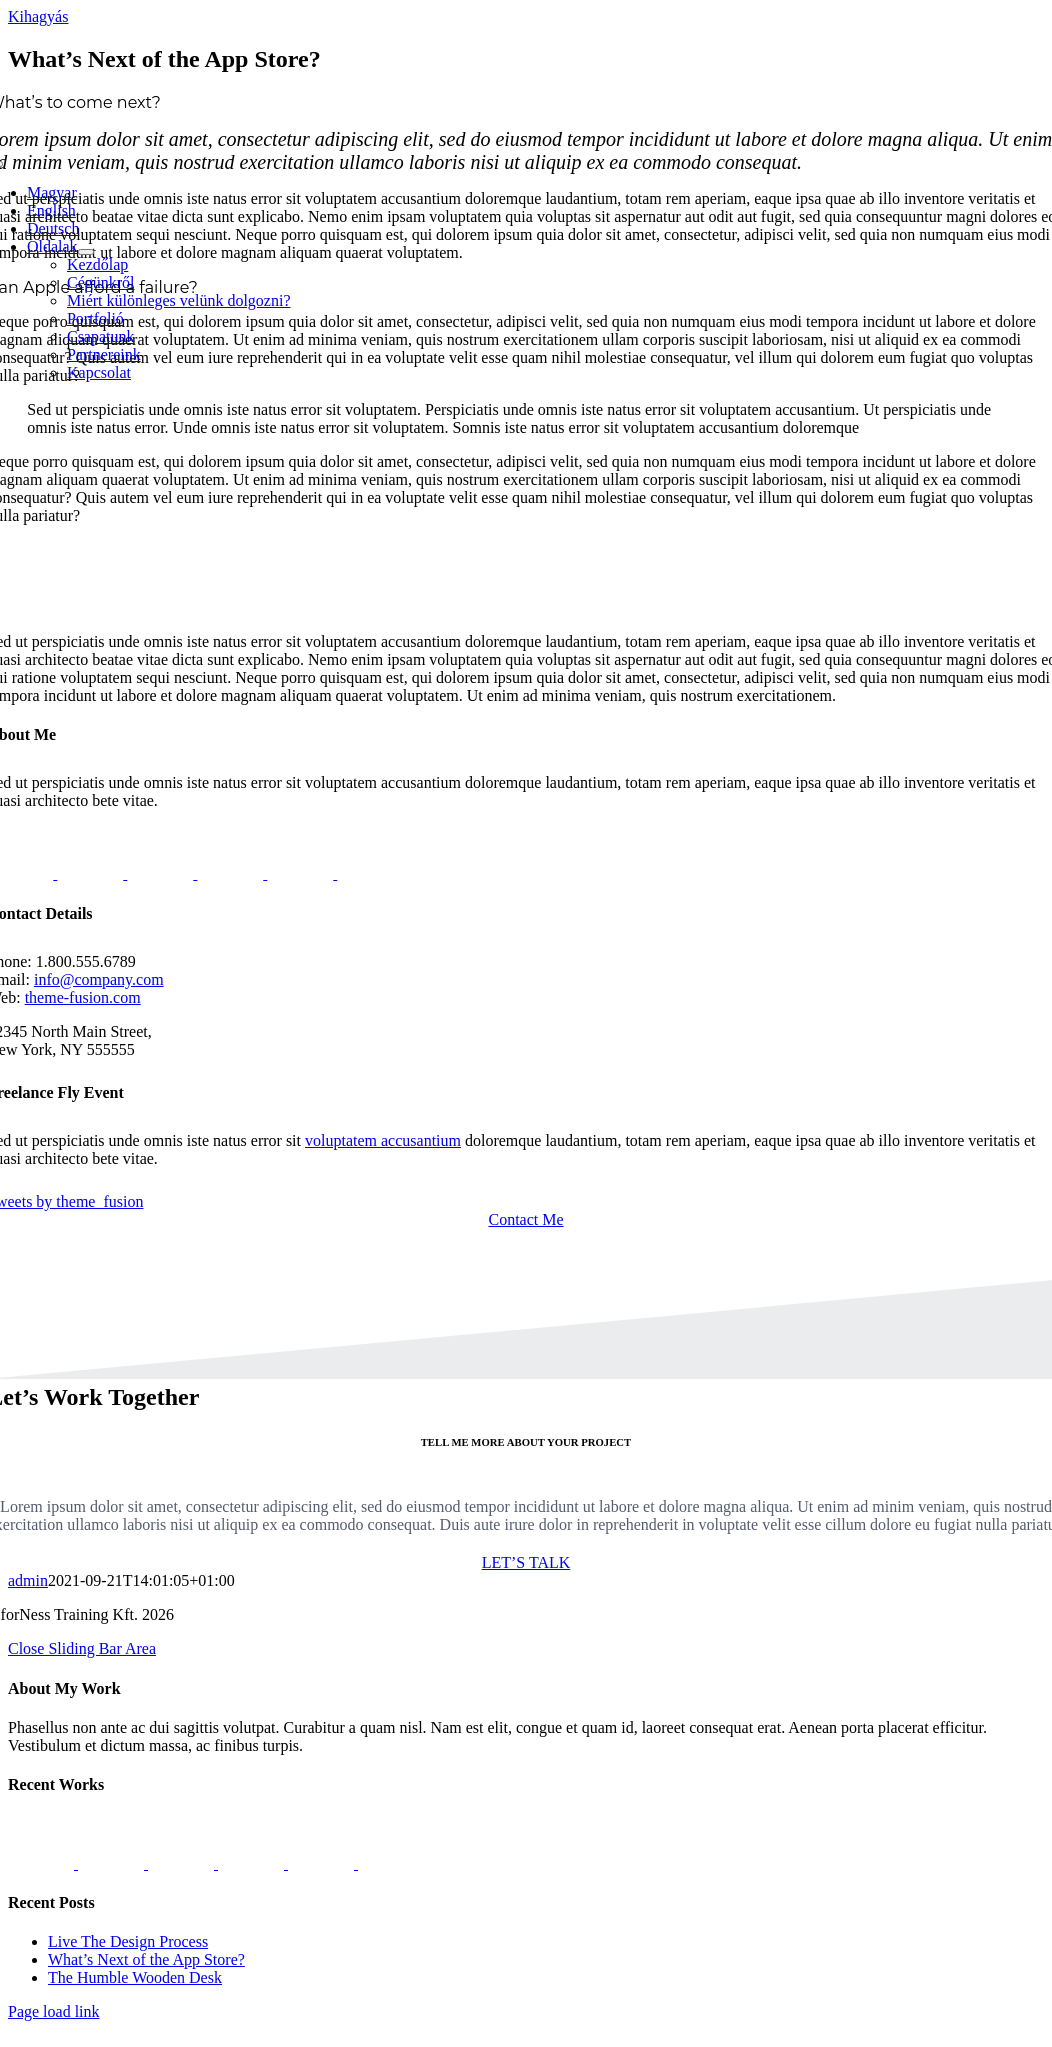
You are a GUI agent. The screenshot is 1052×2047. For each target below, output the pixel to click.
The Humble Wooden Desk (135, 1977)
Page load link (54, 2011)
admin (28, 1580)
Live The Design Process (128, 1941)
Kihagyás (38, 16)
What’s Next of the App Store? (146, 1959)
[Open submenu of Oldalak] (86, 252)
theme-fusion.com (83, 997)
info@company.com (99, 979)
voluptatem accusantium (383, 1140)
